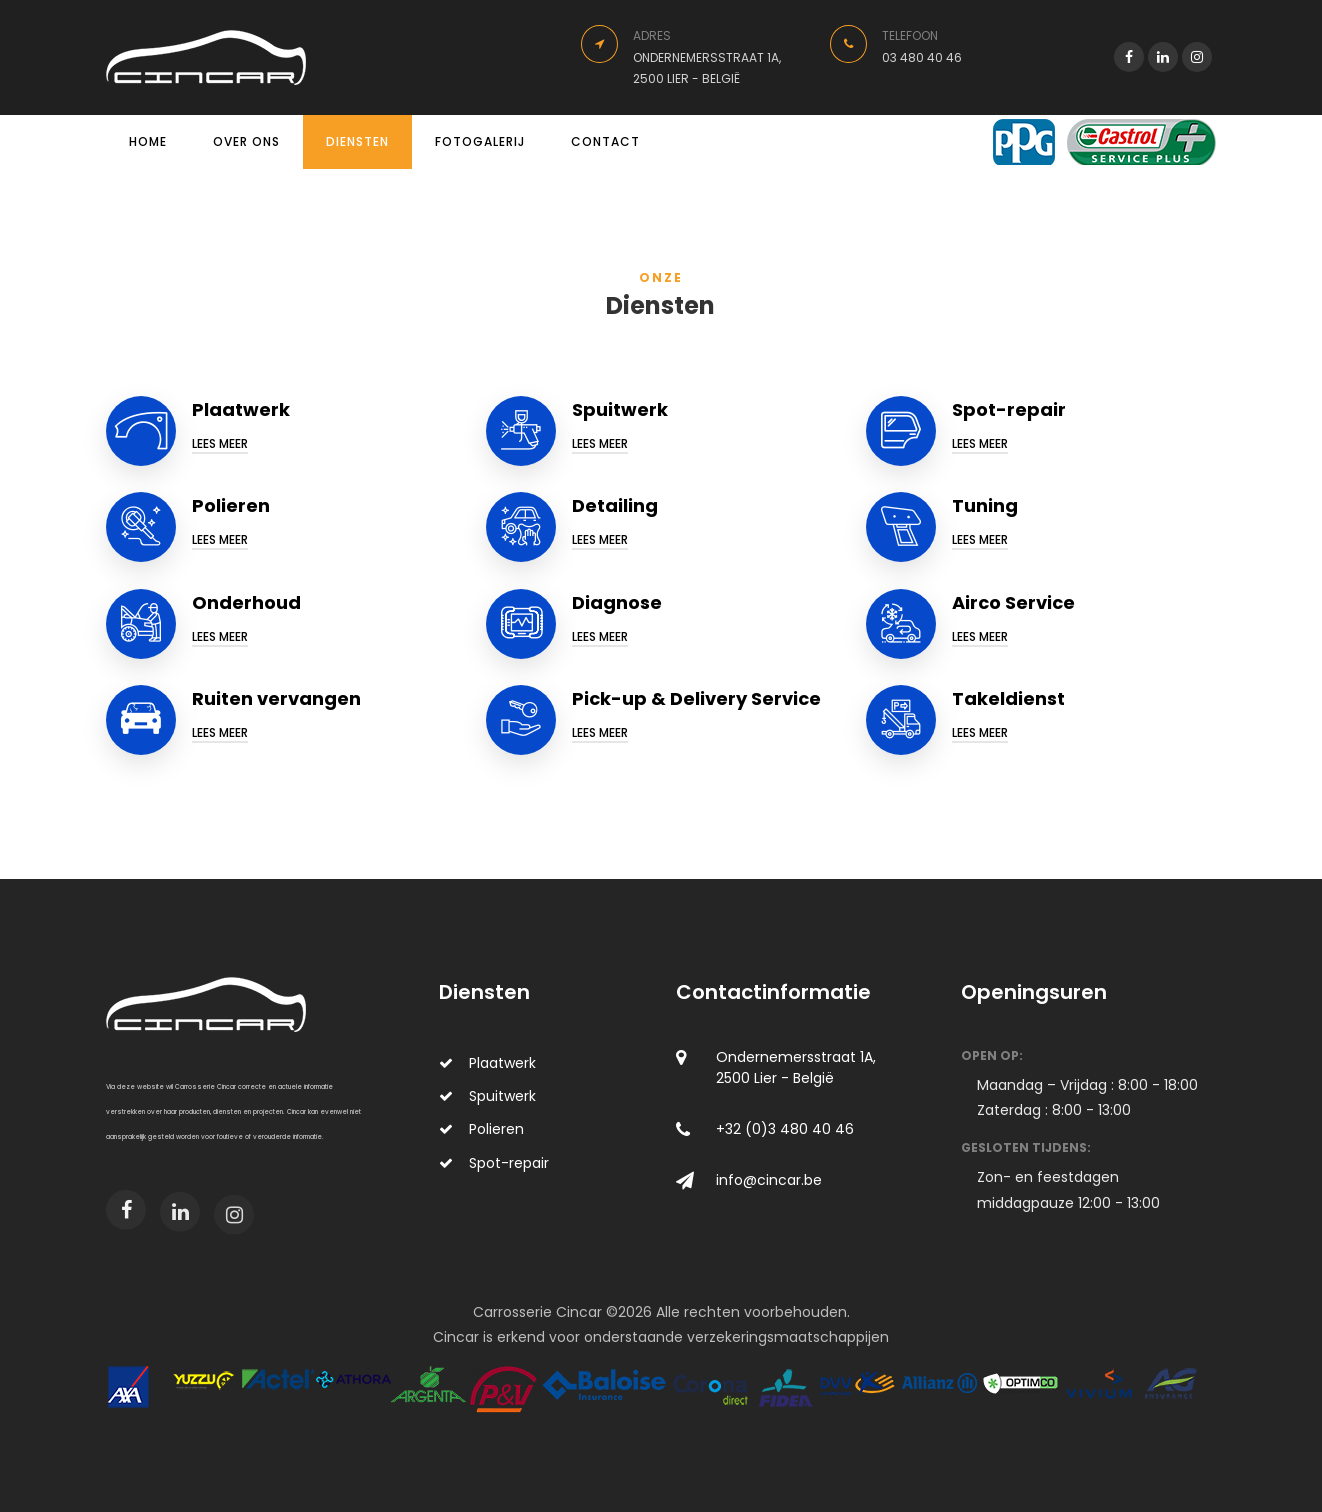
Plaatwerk (487, 1063)
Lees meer (220, 443)
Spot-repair (494, 1163)
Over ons (246, 141)
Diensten (357, 141)
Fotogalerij (480, 141)
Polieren (481, 1129)
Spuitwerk (487, 1096)
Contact (605, 141)
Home (148, 141)
